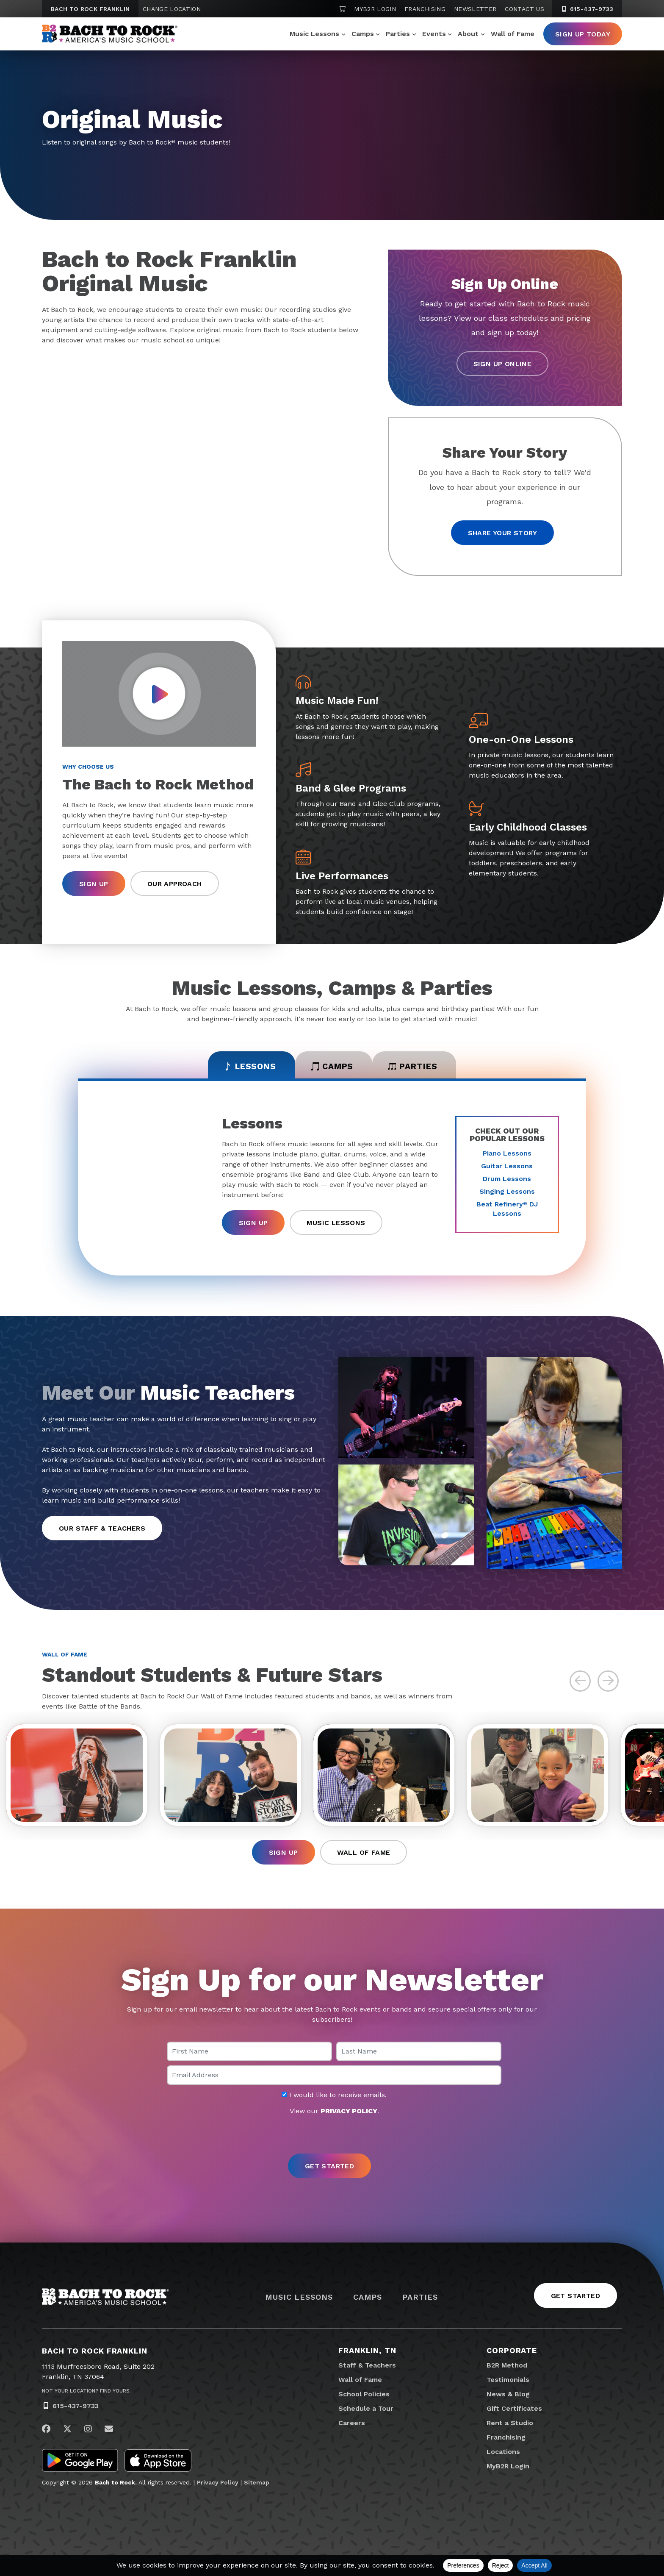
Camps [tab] (332, 1067)
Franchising (424, 9)
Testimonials (508, 2385)
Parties (398, 34)
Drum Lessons (507, 1180)
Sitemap (256, 2487)
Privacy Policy (217, 2487)
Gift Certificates (514, 2414)
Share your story (502, 533)
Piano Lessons (507, 1155)
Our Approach (174, 885)
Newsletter (475, 9)
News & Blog (508, 2399)
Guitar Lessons (507, 1168)
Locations (503, 2457)
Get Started (575, 2302)
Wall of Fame (512, 34)
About (468, 34)
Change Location (172, 9)
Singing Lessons (507, 1193)
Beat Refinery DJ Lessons (507, 1210)
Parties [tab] (418, 1067)
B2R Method (507, 2371)
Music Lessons (314, 34)
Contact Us (524, 9)
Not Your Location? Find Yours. (86, 2396)
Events (434, 34)
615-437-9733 (76, 2412)
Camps (362, 34)
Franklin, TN (367, 2355)
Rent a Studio (510, 2428)
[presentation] (332, 2140)
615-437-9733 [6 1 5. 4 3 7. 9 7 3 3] (587, 9)
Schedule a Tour (365, 2414)
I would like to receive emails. (334, 2100)
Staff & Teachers (367, 2371)
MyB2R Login (375, 9)
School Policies (364, 2399)
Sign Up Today (582, 34)
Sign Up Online (502, 364)
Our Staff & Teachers (102, 1530)
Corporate (512, 2355)
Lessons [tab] (244, 1067)
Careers (351, 2428)
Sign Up (93, 885)
